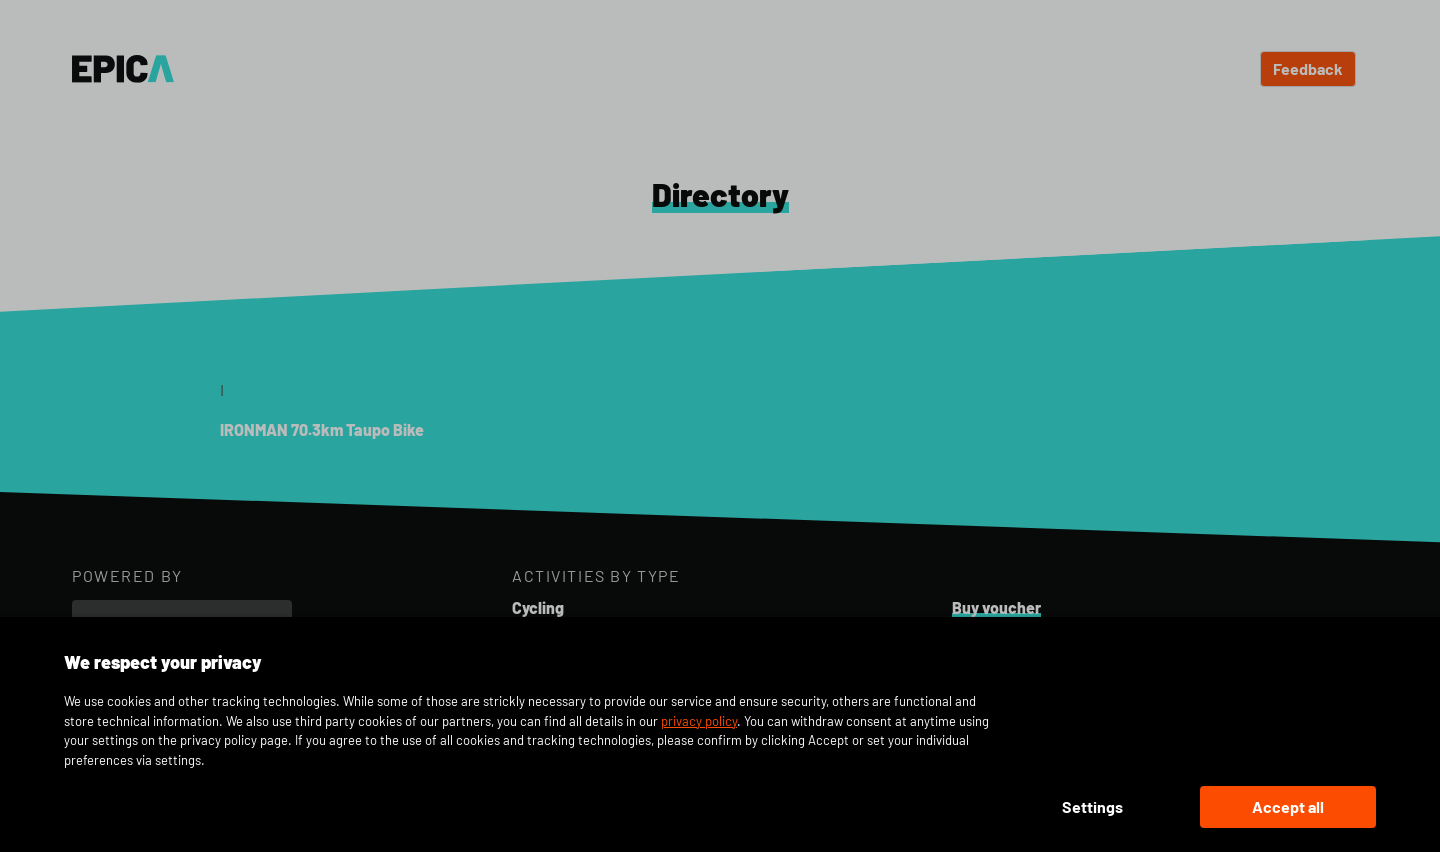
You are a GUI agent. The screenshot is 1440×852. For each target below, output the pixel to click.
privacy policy (699, 721)
